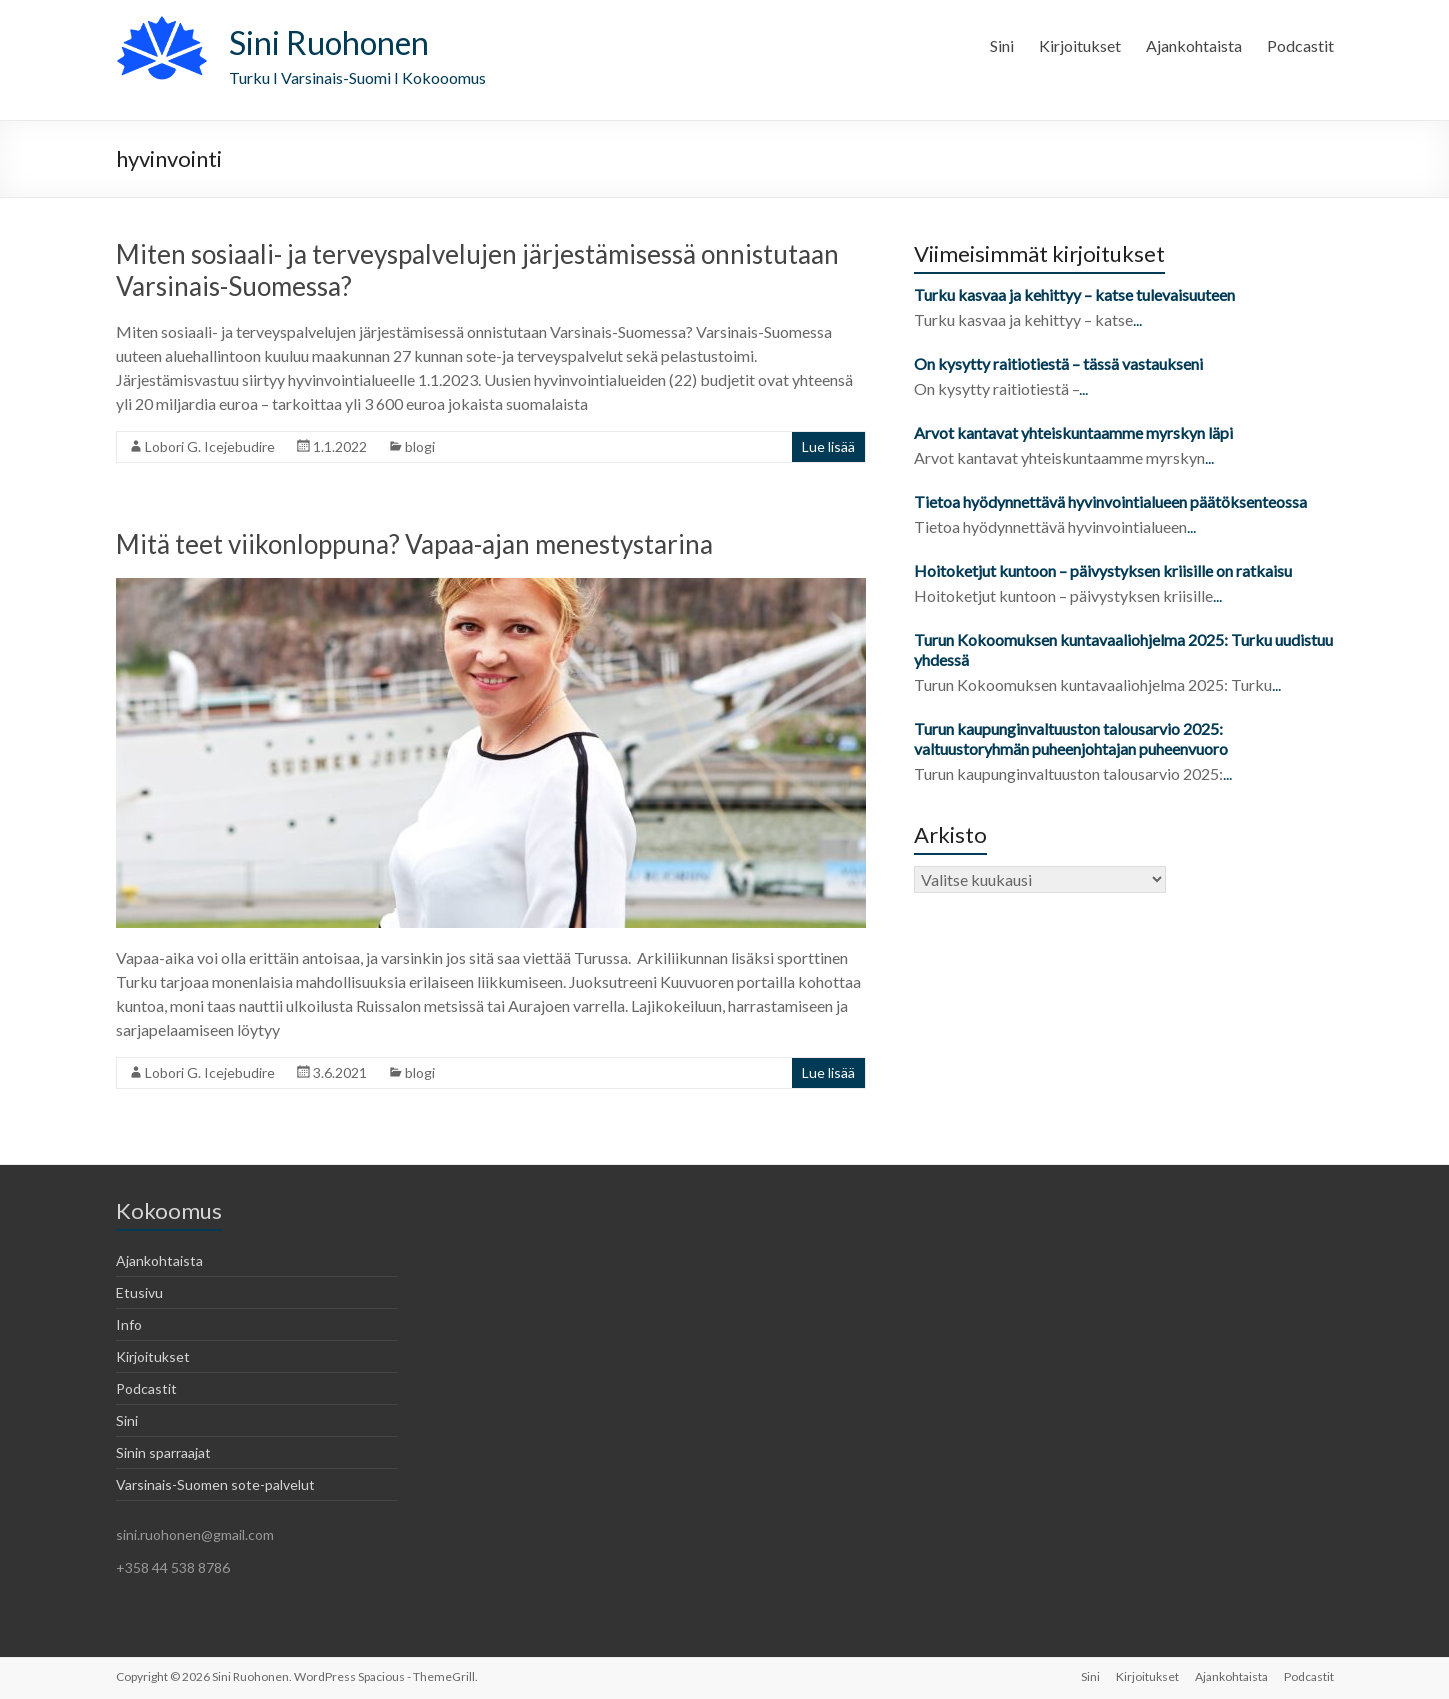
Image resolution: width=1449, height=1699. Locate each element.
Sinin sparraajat (163, 1452)
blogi (420, 446)
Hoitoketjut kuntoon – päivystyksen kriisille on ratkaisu (1103, 570)
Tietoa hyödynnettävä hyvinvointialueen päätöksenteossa (1110, 501)
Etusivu (139, 1292)
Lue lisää (828, 446)
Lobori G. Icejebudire (210, 446)
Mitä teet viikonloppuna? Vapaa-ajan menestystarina (414, 544)
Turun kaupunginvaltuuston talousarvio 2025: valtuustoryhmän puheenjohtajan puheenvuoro (1072, 738)
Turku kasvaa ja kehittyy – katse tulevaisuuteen (1074, 294)
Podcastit (1300, 45)
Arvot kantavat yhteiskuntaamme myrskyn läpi (1073, 432)
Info (129, 1324)
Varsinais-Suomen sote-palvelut (215, 1484)
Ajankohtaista (1194, 45)
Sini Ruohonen (329, 42)
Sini (1002, 45)
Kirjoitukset (1080, 45)
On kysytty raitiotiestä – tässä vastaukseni (1058, 363)
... (1137, 319)
